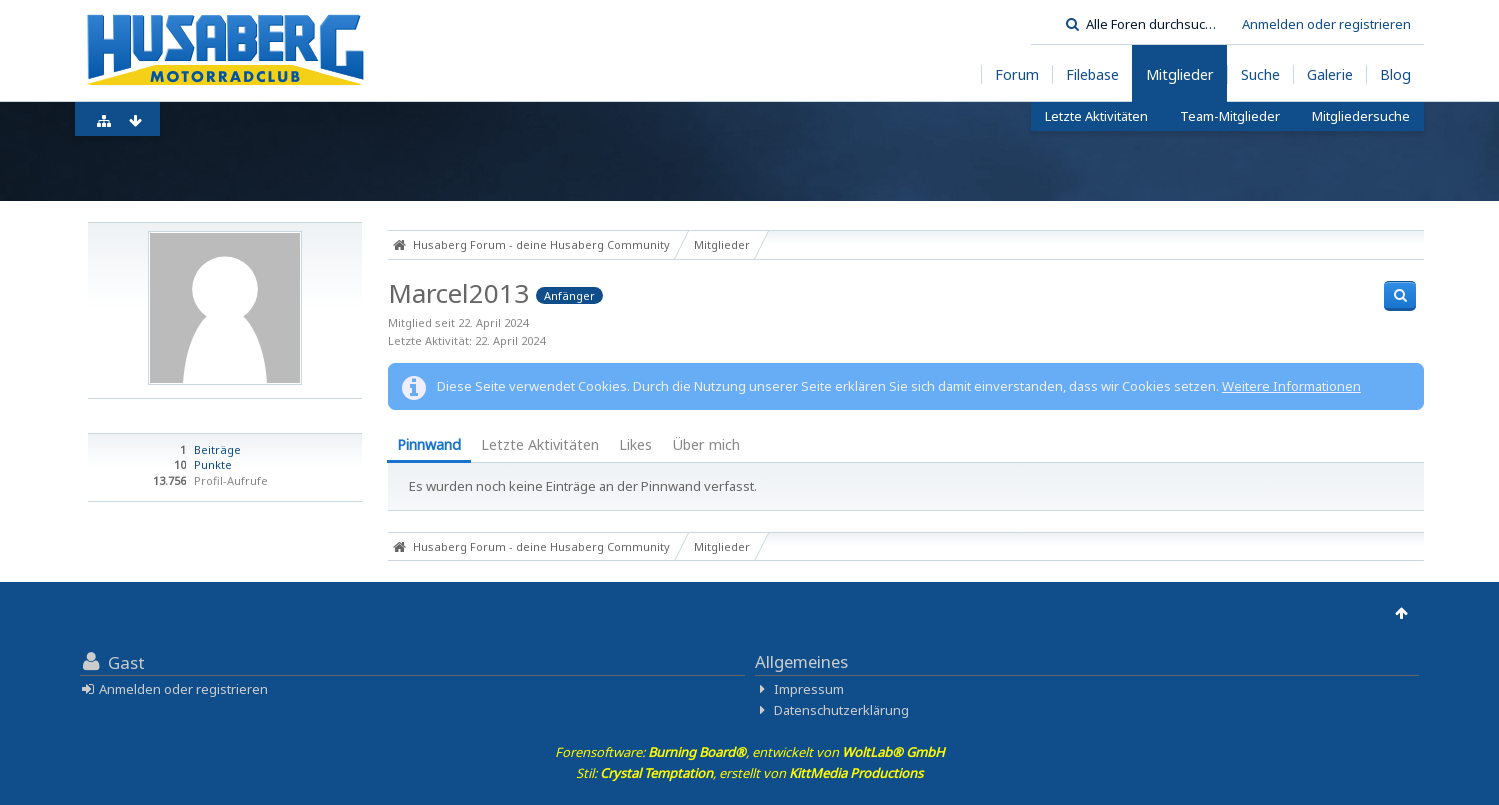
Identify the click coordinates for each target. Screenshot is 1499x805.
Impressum (809, 689)
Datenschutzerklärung (841, 710)
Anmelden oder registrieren (1326, 24)
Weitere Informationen (1291, 386)
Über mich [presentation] (706, 444)
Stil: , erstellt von (749, 773)
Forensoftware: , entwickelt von (750, 752)
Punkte (213, 464)
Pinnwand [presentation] (429, 444)
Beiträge (217, 449)
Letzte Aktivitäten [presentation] (540, 444)
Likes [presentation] (635, 444)
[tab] (429, 446)
